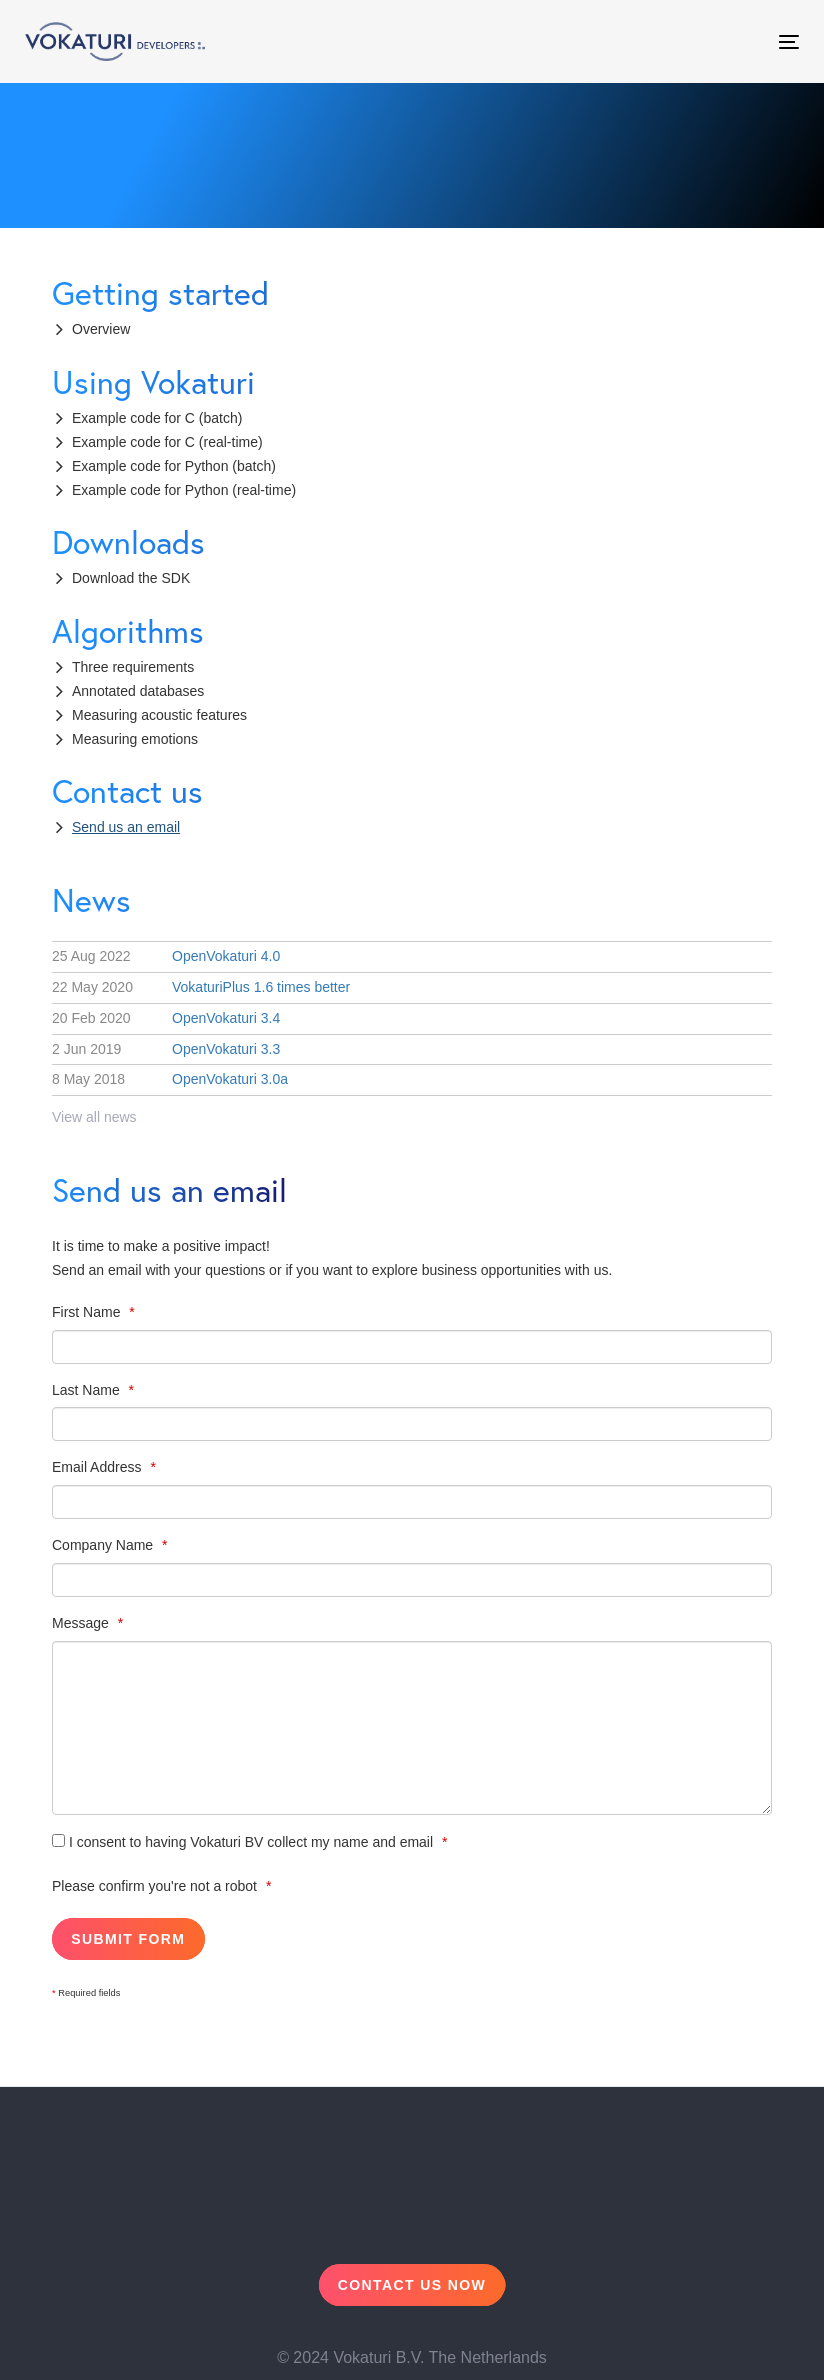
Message (82, 1623)
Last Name (88, 1390)
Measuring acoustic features (159, 715)
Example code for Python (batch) (174, 466)
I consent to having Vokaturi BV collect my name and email (244, 1842)
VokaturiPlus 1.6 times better (201, 987)
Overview (101, 329)
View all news (94, 1117)
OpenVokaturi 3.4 (166, 1018)
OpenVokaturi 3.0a (170, 1079)
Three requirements (133, 667)
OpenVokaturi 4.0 (166, 956)
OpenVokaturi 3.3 (166, 1049)
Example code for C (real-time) (167, 442)
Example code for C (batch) (157, 418)
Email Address (98, 1467)
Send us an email (126, 827)
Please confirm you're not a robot (156, 1886)
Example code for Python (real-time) (184, 490)
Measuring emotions (135, 739)
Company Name (104, 1545)
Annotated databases (138, 691)
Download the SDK (131, 578)
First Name (88, 1312)
